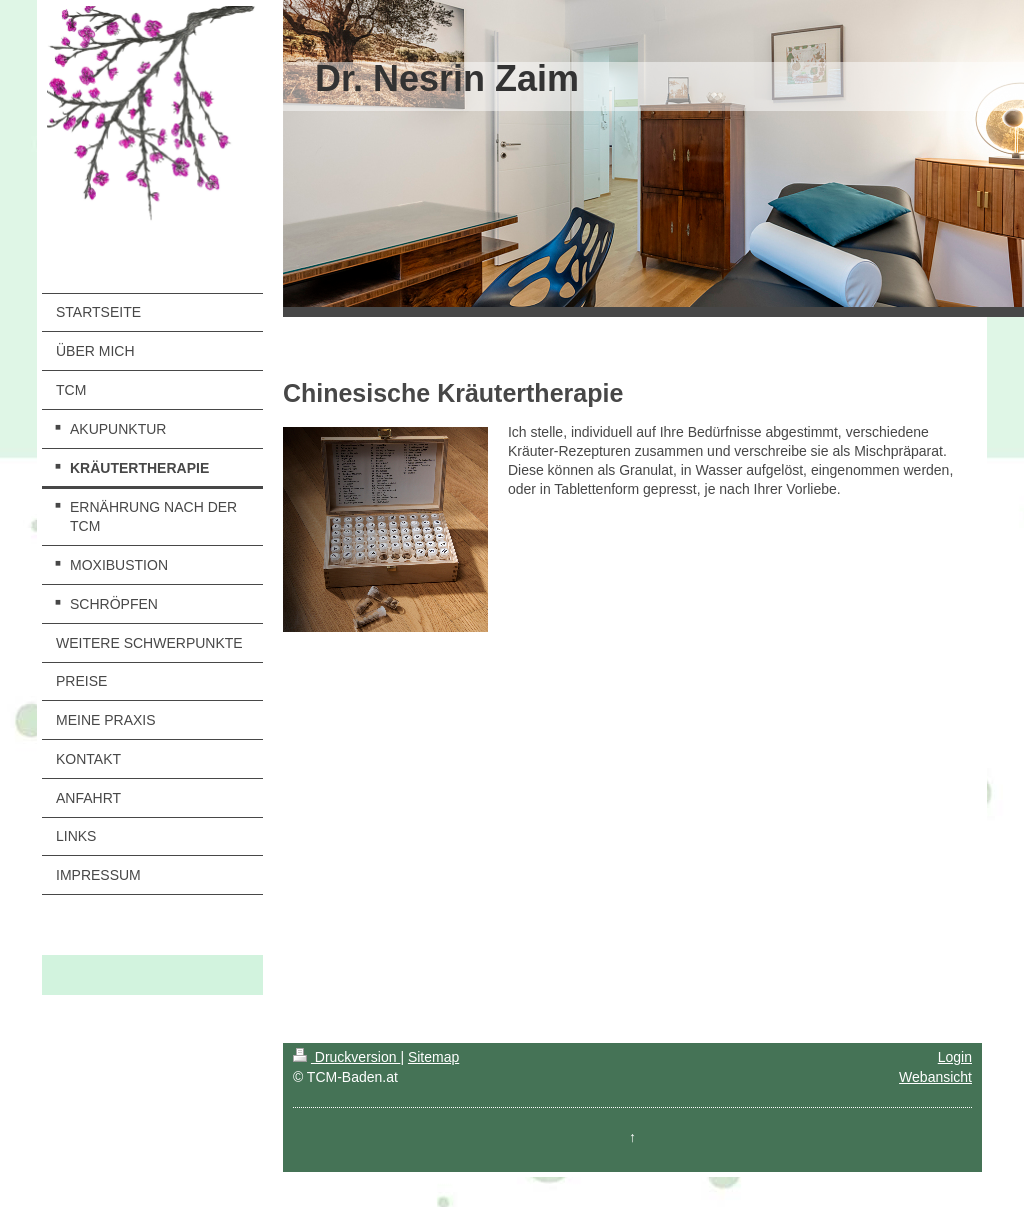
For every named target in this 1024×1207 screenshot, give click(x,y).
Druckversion (346, 1057)
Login (955, 1057)
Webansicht (935, 1077)
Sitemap (433, 1057)
